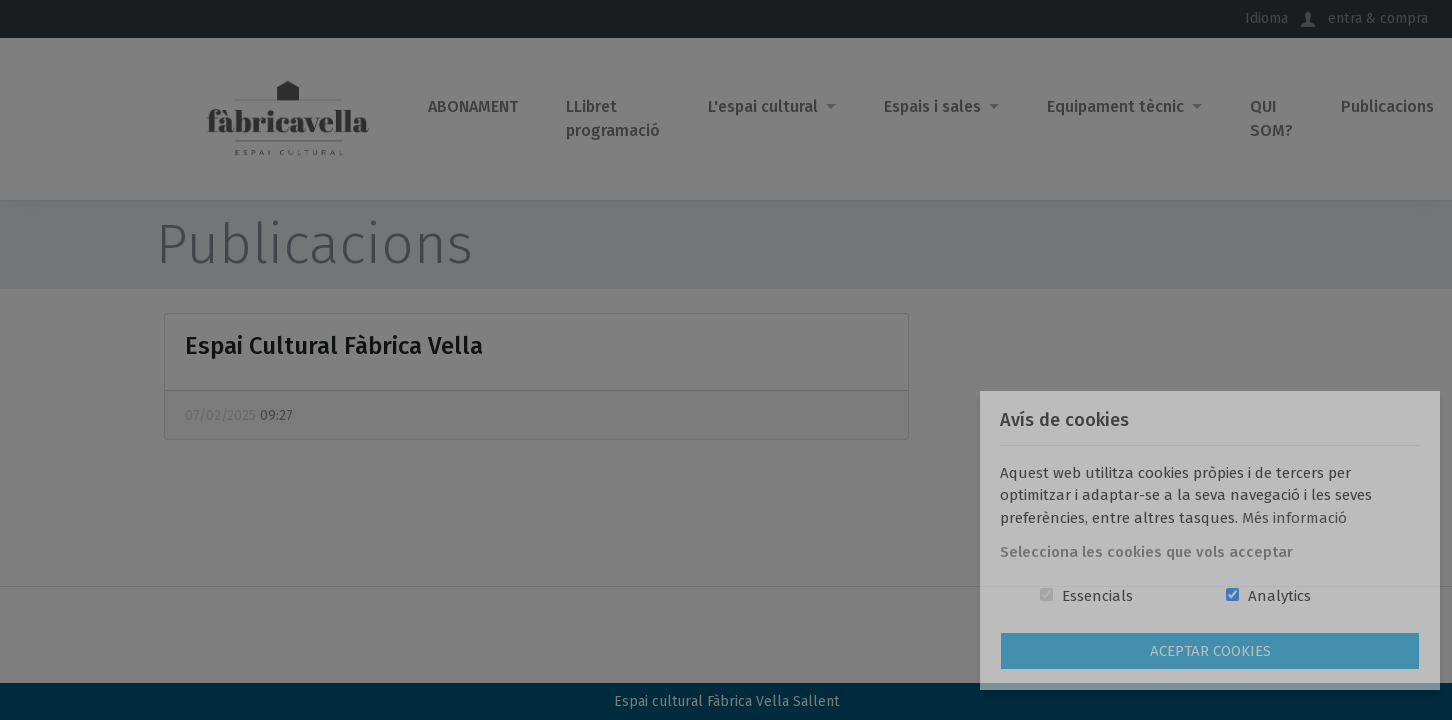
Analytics (1279, 596)
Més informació (1294, 518)
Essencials (1097, 596)
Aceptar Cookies (1210, 651)
